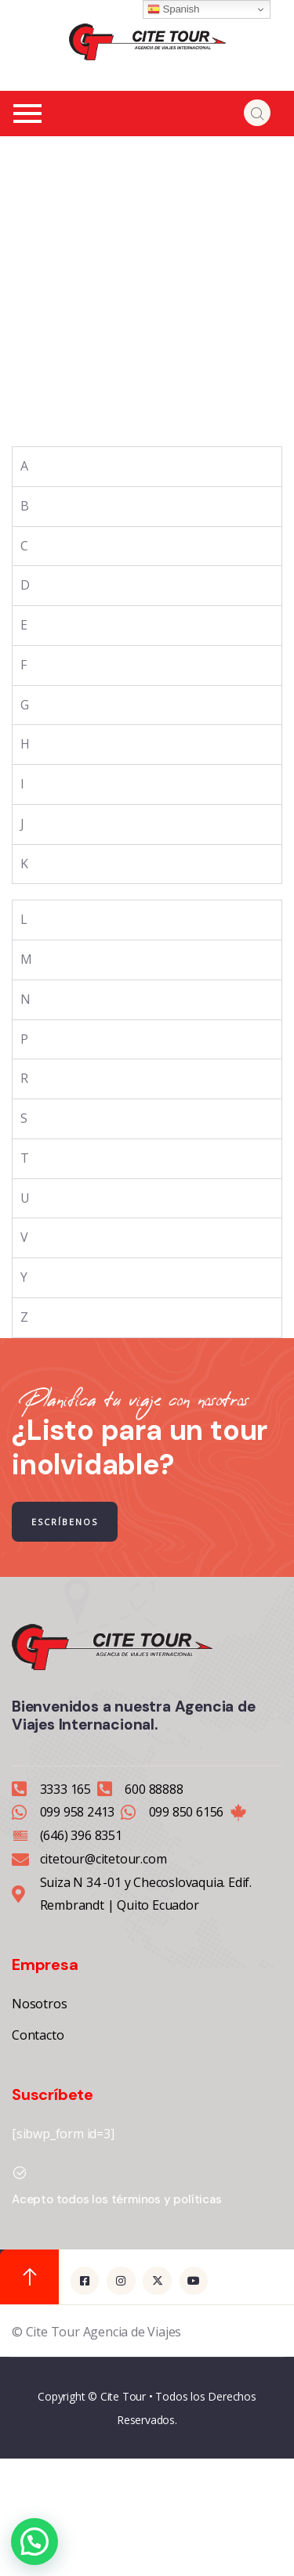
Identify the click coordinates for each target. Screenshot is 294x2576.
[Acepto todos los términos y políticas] (19, 2173)
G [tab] (24, 704)
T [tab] (24, 1158)
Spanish (173, 9)
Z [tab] (24, 1317)
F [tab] (23, 664)
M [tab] (26, 959)
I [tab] (22, 783)
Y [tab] (23, 1277)
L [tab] (23, 919)
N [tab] (25, 999)
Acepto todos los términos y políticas (117, 2199)
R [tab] (24, 1078)
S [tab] (23, 1118)
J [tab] (22, 823)
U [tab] (25, 1198)
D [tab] (25, 584)
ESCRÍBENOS (64, 1522)
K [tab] (24, 863)
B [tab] (24, 505)
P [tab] (24, 1039)
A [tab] (24, 465)
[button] (34, 2541)
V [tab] (24, 1237)
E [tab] (23, 624)
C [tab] (24, 545)
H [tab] (25, 743)
